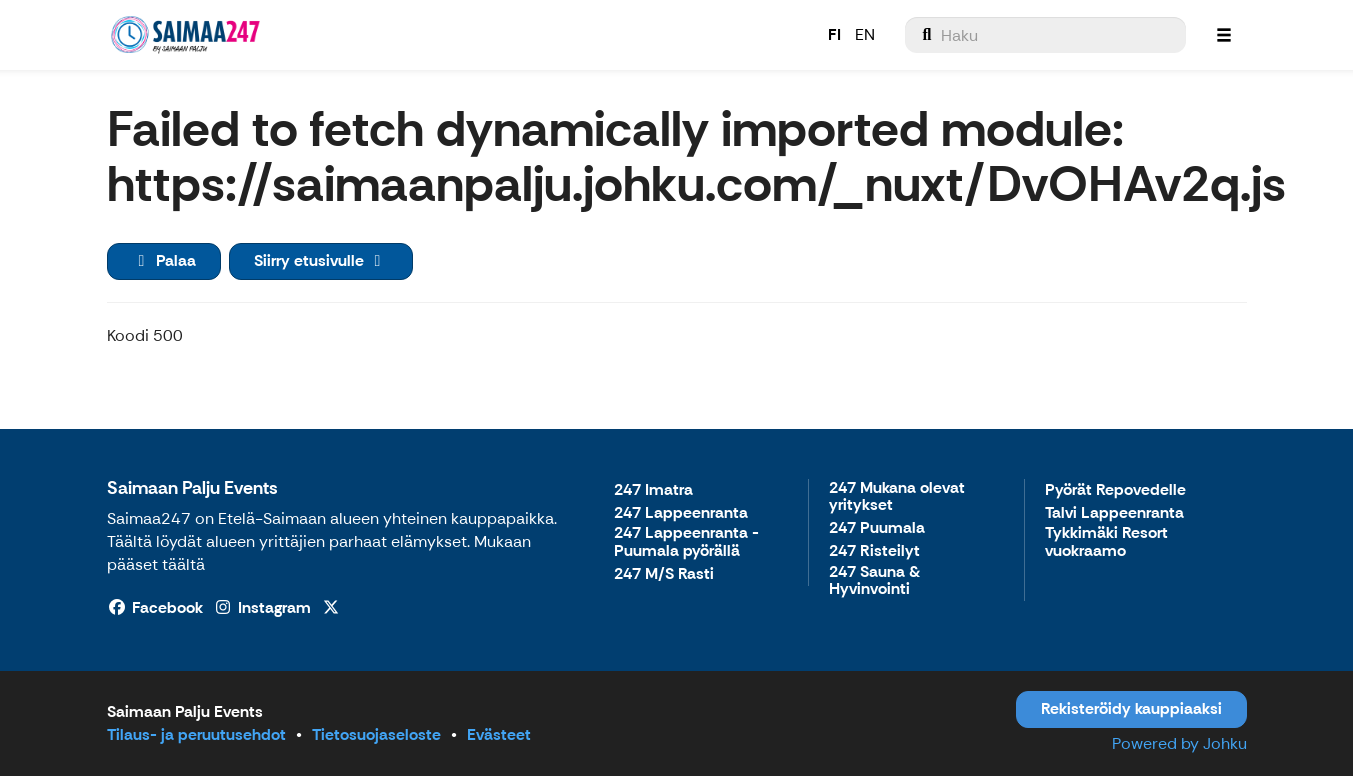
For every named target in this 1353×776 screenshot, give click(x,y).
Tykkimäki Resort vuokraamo (1106, 542)
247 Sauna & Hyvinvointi (874, 581)
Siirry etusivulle (321, 260)
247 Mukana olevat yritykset (897, 497)
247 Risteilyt (874, 551)
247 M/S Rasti (664, 574)
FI (834, 34)
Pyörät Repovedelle (1115, 490)
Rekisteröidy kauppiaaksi (1131, 708)
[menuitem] (1045, 35)
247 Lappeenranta (681, 513)
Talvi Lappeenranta (1114, 513)
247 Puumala (877, 528)
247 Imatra (653, 490)
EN (865, 34)
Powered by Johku (1179, 743)
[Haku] (1045, 35)
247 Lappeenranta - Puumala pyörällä (686, 542)
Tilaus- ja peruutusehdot (196, 734)
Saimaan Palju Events (192, 488)
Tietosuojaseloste (376, 734)
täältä (183, 564)
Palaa (164, 260)
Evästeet (499, 734)
